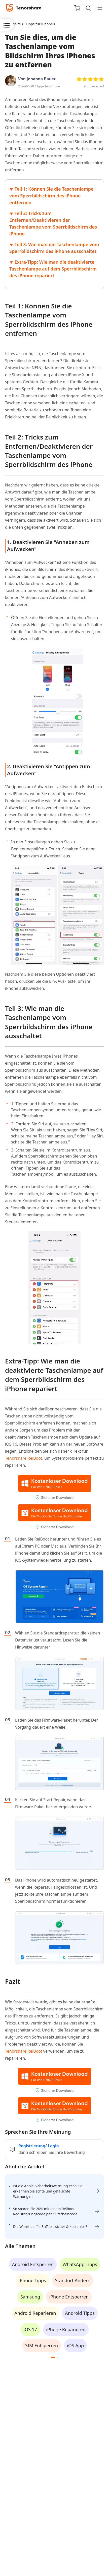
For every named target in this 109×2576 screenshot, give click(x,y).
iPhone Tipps (32, 2280)
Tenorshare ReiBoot (23, 1458)
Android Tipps (79, 2313)
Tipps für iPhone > (41, 24)
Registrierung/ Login (38, 2146)
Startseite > (14, 24)
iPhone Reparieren (66, 2329)
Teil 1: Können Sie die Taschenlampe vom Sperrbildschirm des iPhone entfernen (51, 195)
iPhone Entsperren (69, 2297)
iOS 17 (30, 2329)
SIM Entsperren (41, 2345)
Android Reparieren (35, 2313)
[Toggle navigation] (97, 7)
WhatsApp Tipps (80, 2264)
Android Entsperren (32, 2264)
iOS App (75, 2345)
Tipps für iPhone (48, 86)
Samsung (30, 2297)
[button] (53, 2357)
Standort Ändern (73, 2280)
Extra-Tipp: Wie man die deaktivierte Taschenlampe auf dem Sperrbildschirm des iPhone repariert (53, 269)
